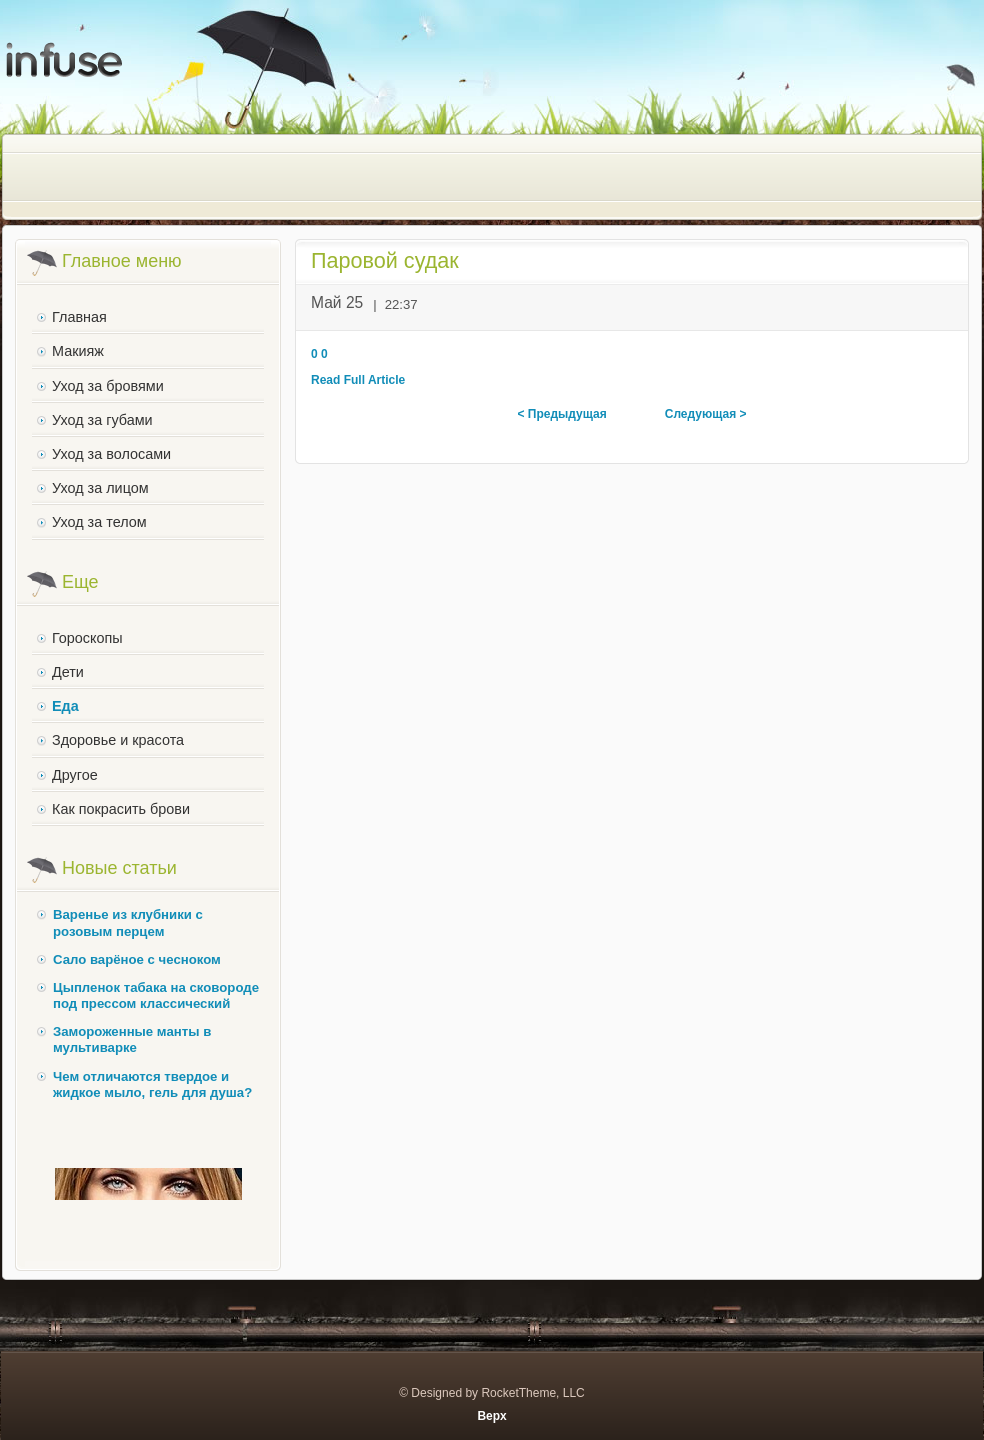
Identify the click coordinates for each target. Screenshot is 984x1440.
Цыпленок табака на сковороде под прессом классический (156, 995)
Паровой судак (385, 260)
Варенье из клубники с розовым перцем (128, 922)
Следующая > (706, 414)
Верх (491, 1416)
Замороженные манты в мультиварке (132, 1039)
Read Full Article (358, 380)
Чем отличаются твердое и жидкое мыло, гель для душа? (152, 1084)
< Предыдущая (561, 414)
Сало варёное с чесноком (137, 959)
